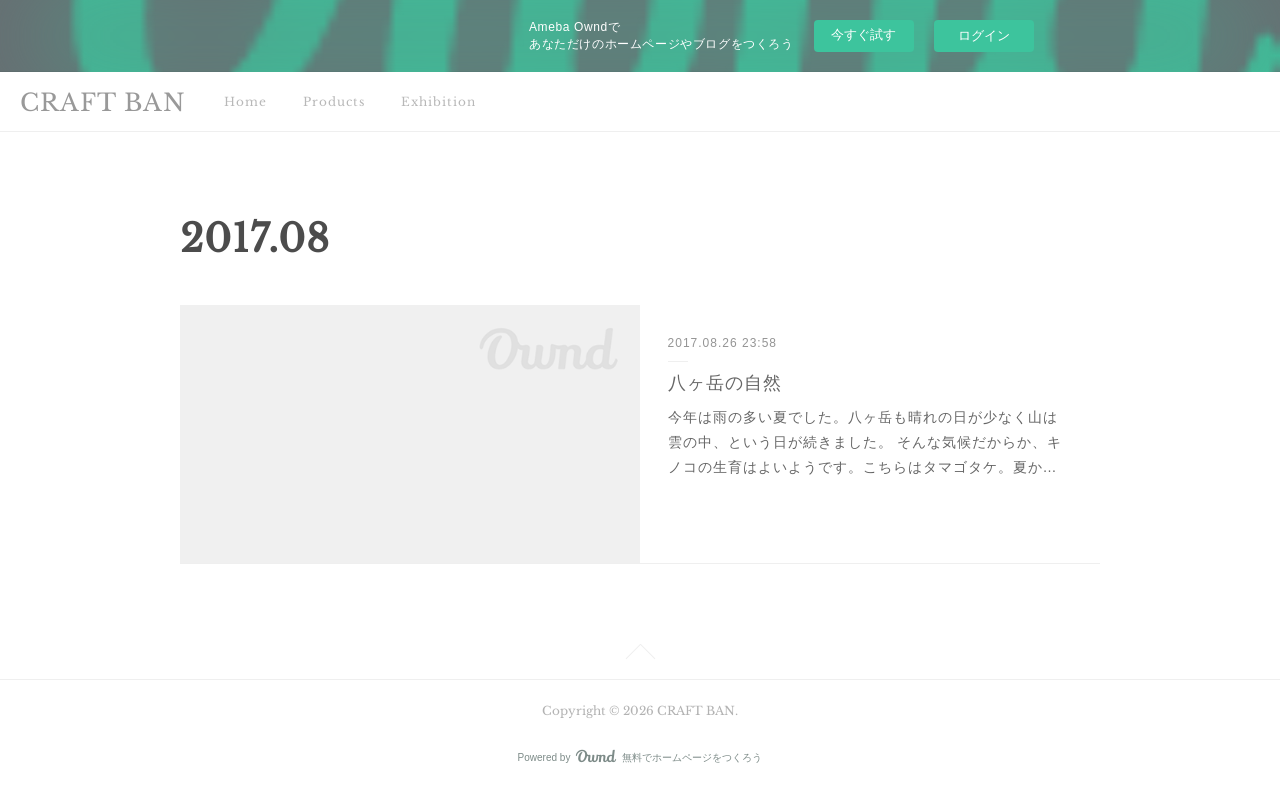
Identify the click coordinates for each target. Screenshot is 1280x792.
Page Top (640, 655)
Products (334, 101)
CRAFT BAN (103, 102)
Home (245, 101)
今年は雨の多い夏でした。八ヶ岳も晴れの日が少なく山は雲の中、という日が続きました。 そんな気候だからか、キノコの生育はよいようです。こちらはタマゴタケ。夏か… (865, 442)
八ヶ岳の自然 (725, 383)
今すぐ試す (863, 34)
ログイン (984, 35)
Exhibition (438, 101)
